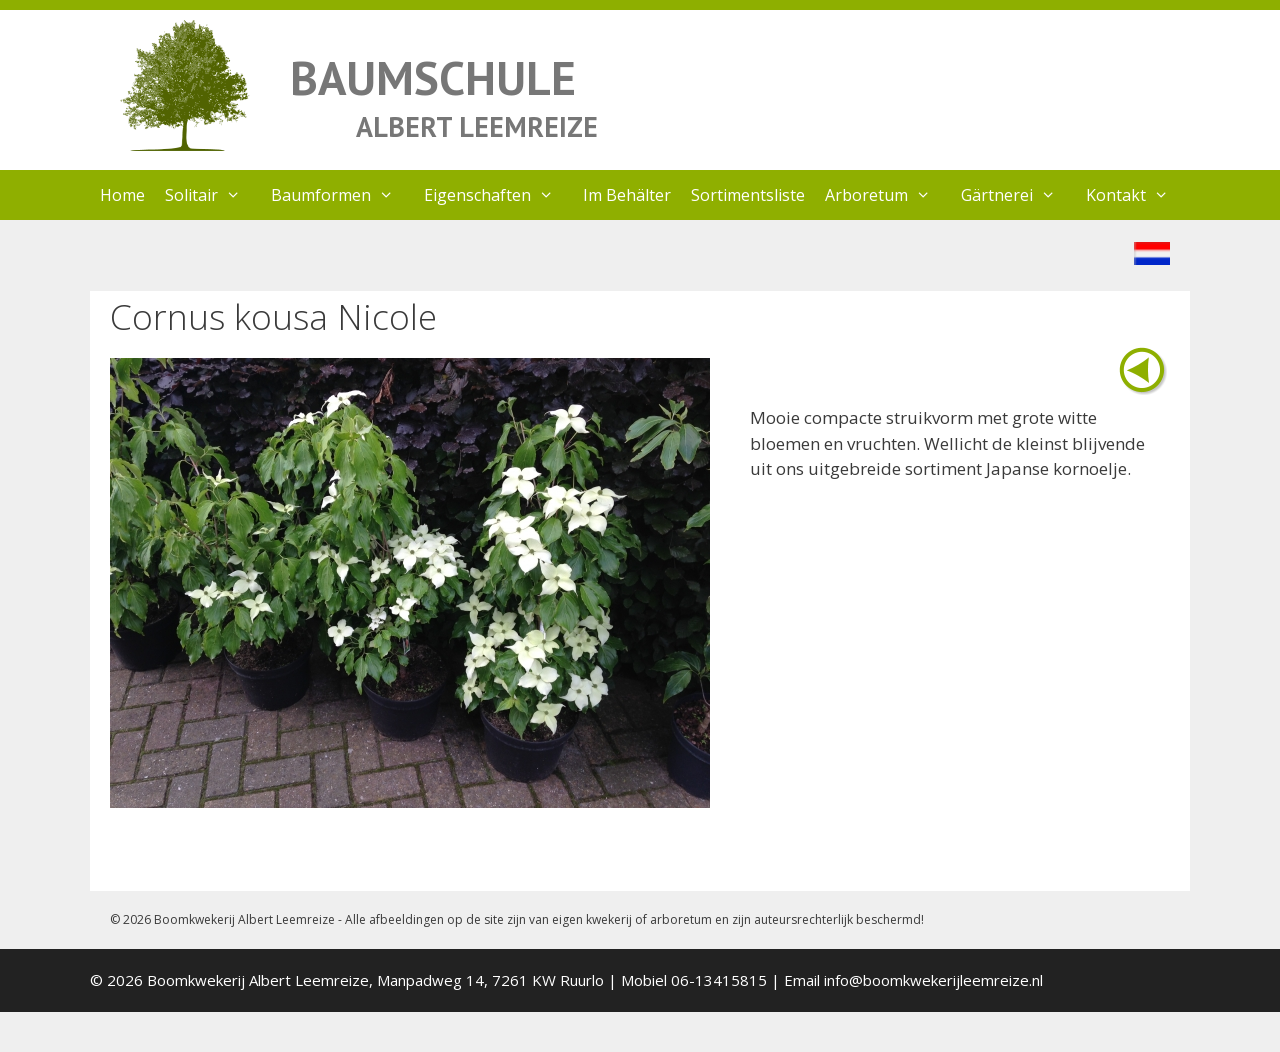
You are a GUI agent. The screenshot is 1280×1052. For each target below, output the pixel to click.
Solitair (213, 195)
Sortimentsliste (748, 195)
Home (122, 195)
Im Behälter (627, 195)
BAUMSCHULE (433, 77)
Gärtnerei (1018, 195)
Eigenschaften (499, 195)
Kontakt (1137, 195)
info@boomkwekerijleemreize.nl (933, 980)
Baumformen (342, 195)
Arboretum (888, 195)
